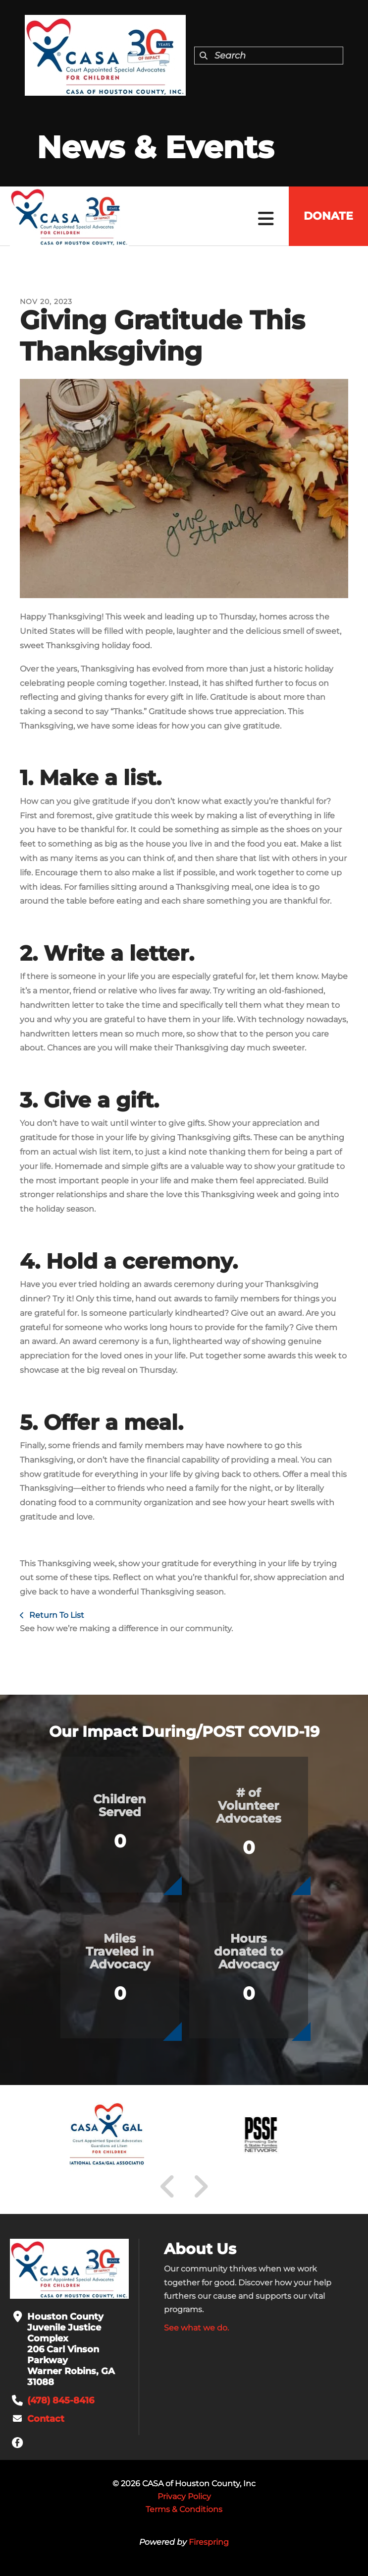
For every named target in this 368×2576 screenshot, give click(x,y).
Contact (45, 2418)
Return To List (55, 1615)
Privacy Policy (184, 2496)
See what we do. (196, 2327)
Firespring (209, 2542)
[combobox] (268, 55)
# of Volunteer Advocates (248, 1805)
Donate (328, 216)
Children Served (119, 1805)
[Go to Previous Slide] (167, 2187)
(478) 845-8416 (60, 2400)
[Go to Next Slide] (200, 2187)
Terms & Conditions (184, 2509)
